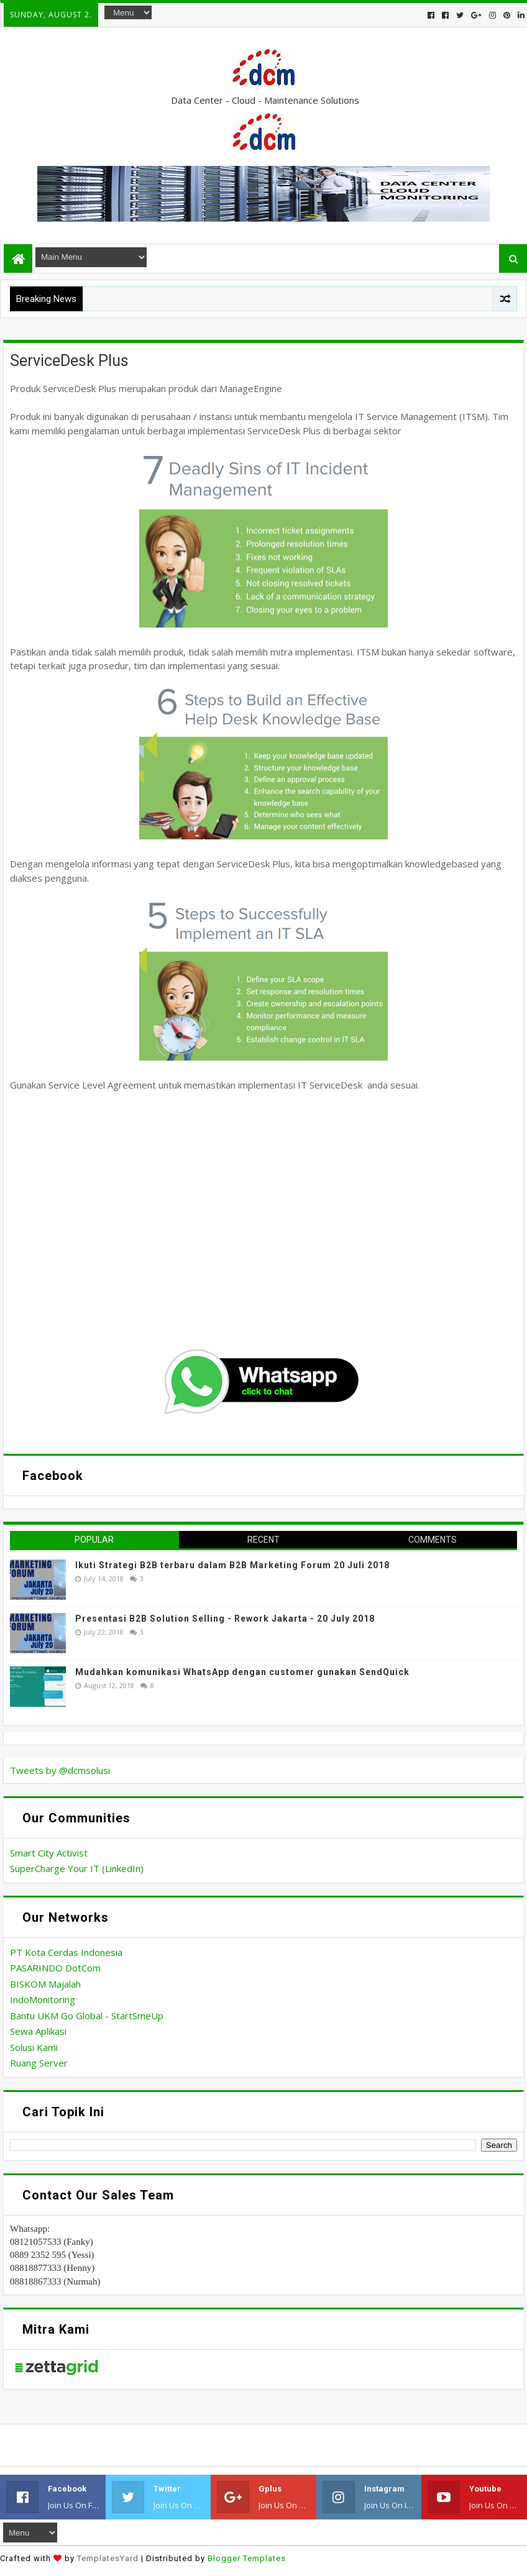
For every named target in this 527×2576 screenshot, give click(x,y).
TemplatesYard (108, 2558)
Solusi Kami (34, 2047)
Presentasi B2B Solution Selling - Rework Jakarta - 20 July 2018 (225, 1619)
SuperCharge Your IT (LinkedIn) (77, 1868)
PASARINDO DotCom (55, 1968)
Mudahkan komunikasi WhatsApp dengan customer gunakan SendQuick (242, 1672)
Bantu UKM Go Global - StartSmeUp (86, 2015)
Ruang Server (39, 2063)
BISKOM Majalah (45, 1984)
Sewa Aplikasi (38, 2031)
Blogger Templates (247, 2558)
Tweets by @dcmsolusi (60, 1770)
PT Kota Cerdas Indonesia (66, 1952)
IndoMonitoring (42, 1999)
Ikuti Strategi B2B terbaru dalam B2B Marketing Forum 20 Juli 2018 (232, 1565)
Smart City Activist (49, 1853)
